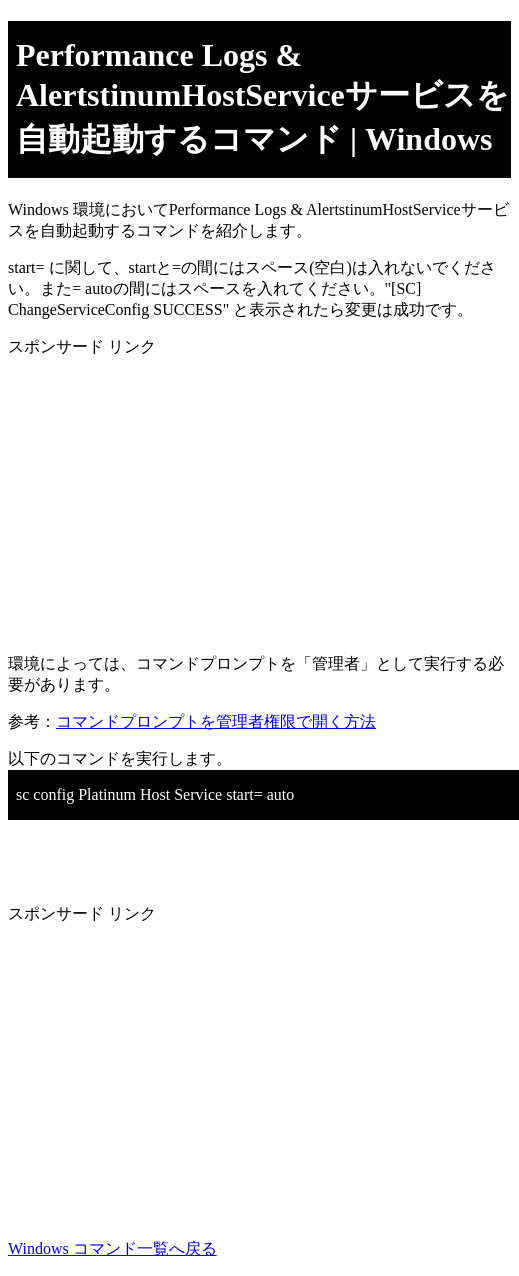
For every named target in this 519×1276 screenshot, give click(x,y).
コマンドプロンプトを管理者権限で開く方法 (216, 721)
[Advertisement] (259, 498)
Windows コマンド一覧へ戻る (112, 1248)
